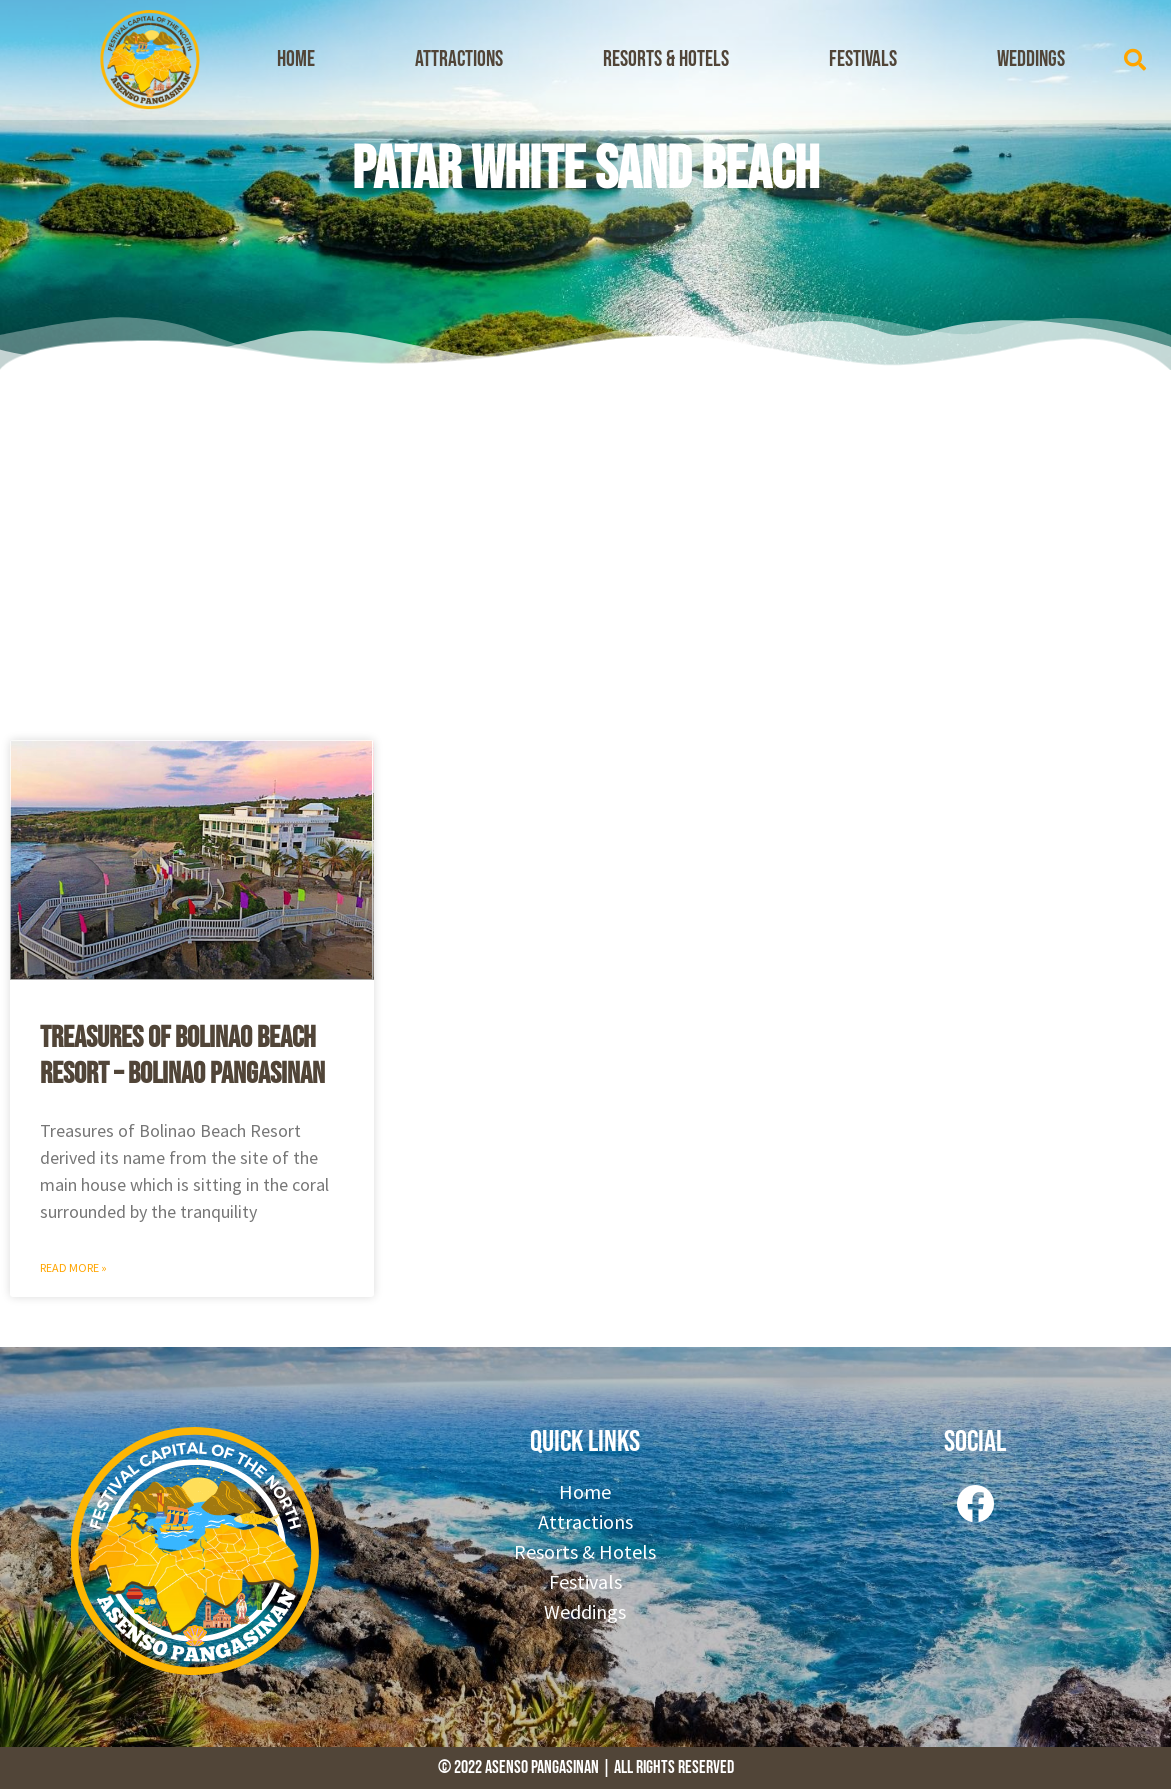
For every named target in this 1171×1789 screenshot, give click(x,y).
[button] (1135, 60)
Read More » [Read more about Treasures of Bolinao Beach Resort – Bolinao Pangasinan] (73, 1267)
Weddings (1031, 59)
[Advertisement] (585, 550)
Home (296, 59)
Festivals (863, 59)
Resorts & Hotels (666, 59)
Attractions (459, 59)
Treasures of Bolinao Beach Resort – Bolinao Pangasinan (182, 1056)
